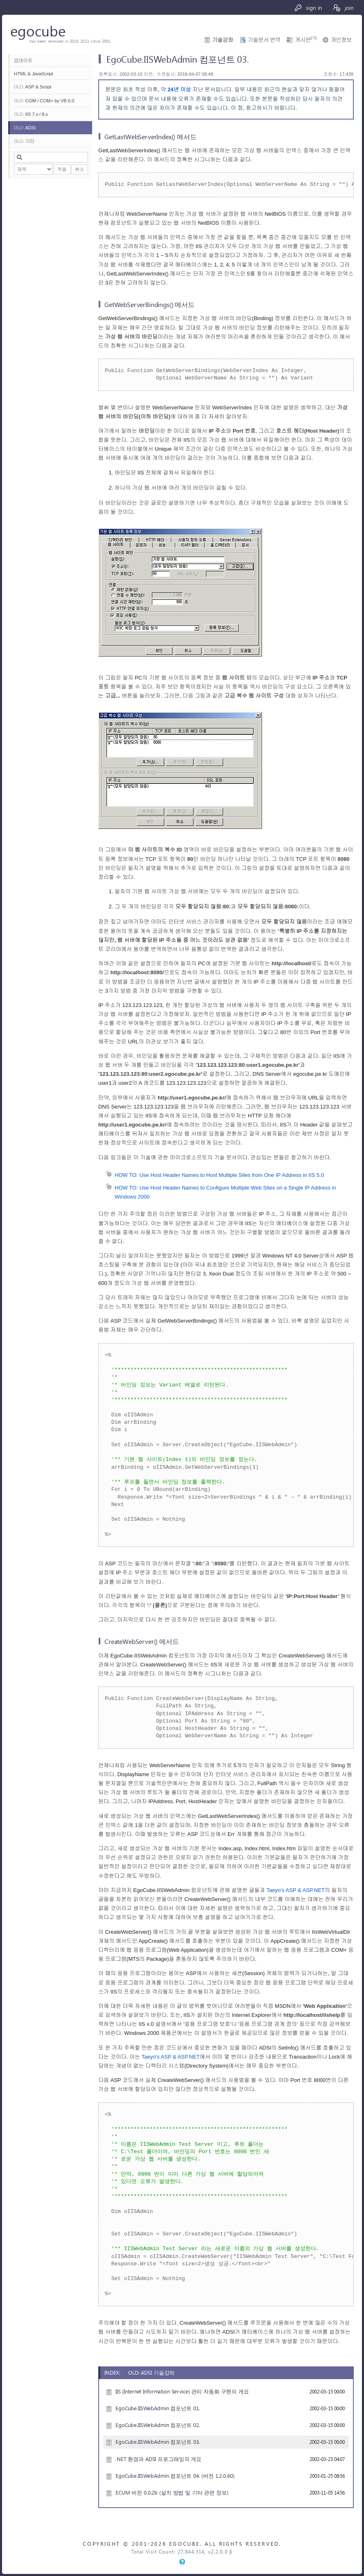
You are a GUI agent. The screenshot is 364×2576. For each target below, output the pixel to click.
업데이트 (23, 60)
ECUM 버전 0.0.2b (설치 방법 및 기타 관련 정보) (171, 2492)
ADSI (25, 127)
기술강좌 (222, 40)
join (343, 7)
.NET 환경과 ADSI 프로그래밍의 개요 (158, 2458)
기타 (24, 141)
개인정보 (341, 40)
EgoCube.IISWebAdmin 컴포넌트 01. (157, 2407)
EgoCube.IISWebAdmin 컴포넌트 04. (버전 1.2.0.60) (175, 2475)
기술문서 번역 (264, 40)
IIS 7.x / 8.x (31, 114)
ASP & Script (32, 86)
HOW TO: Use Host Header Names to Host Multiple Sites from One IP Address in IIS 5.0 (219, 1175)
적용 (62, 169)
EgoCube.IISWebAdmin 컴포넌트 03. (157, 2441)
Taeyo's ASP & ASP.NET (296, 1890)
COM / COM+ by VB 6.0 (44, 100)
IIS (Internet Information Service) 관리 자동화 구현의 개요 (182, 2391)
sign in (308, 7)
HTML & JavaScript (33, 73)
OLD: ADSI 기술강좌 (151, 2372)
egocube (38, 30)
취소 (79, 169)
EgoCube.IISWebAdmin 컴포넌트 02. (157, 2424)
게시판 (305, 40)
